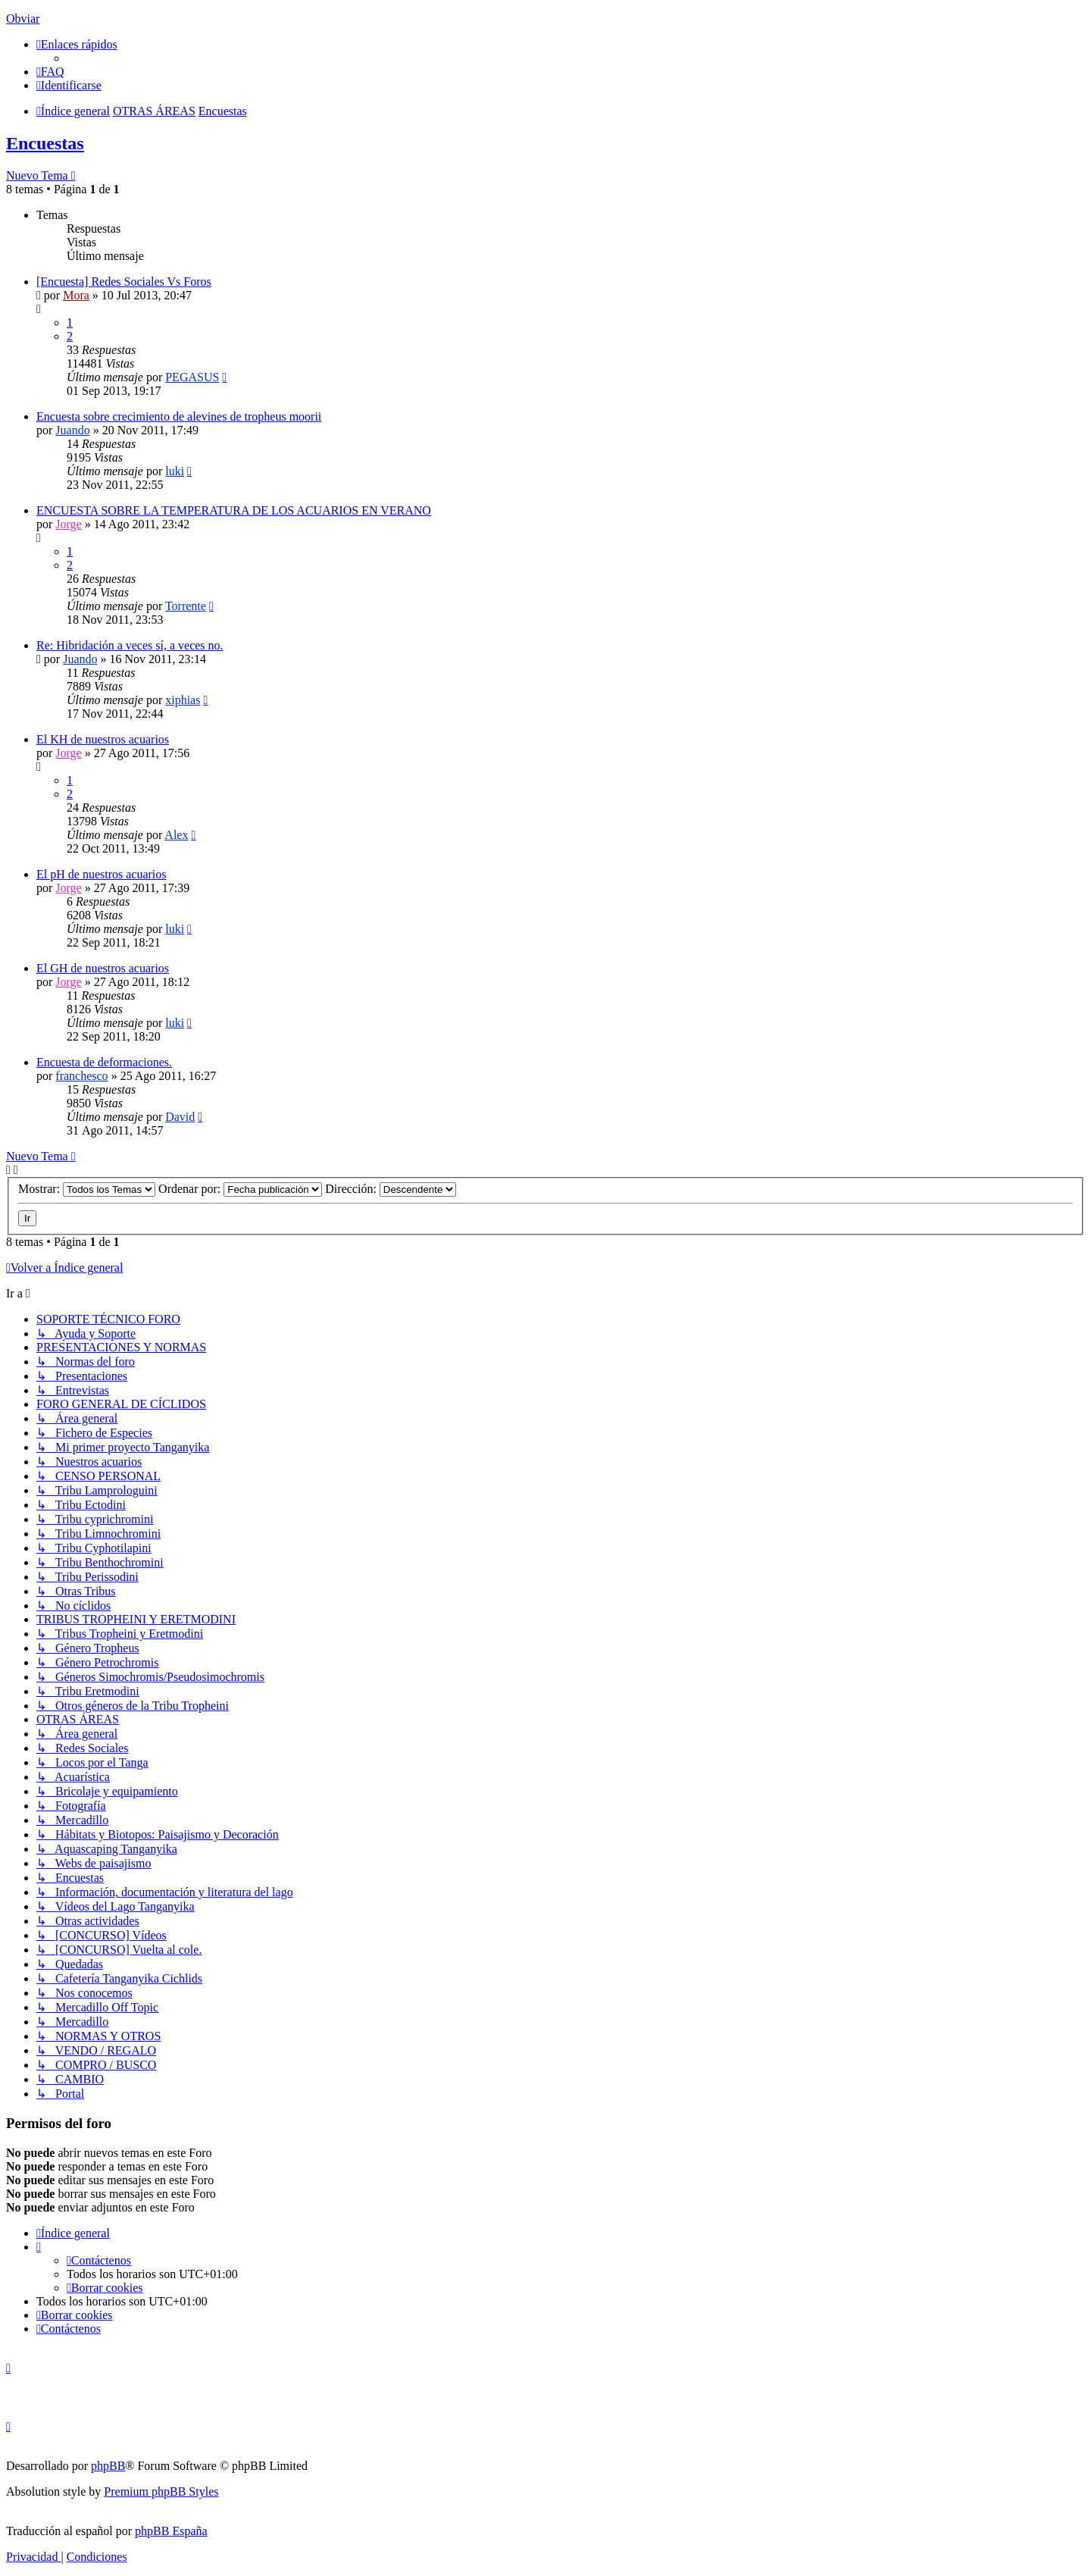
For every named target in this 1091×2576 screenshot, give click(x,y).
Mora (76, 295)
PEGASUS (192, 377)
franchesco (81, 1075)
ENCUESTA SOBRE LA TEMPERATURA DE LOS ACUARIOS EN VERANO (233, 510)
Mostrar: (86, 1188)
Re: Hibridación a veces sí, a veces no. (130, 645)
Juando (72, 430)
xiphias (182, 699)
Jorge (68, 524)
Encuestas (45, 143)
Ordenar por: (240, 1188)
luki (174, 471)
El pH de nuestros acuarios (101, 874)
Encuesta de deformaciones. (104, 1062)
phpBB (108, 2465)
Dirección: (390, 1188)
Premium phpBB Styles (161, 2491)
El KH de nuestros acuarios (102, 739)
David (180, 1116)
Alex (176, 834)
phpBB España (171, 2530)
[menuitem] (50, 71)
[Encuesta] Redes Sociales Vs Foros (123, 281)
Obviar (22, 18)
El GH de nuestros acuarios (102, 968)
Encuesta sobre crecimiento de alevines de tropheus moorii (178, 416)
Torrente (185, 605)
